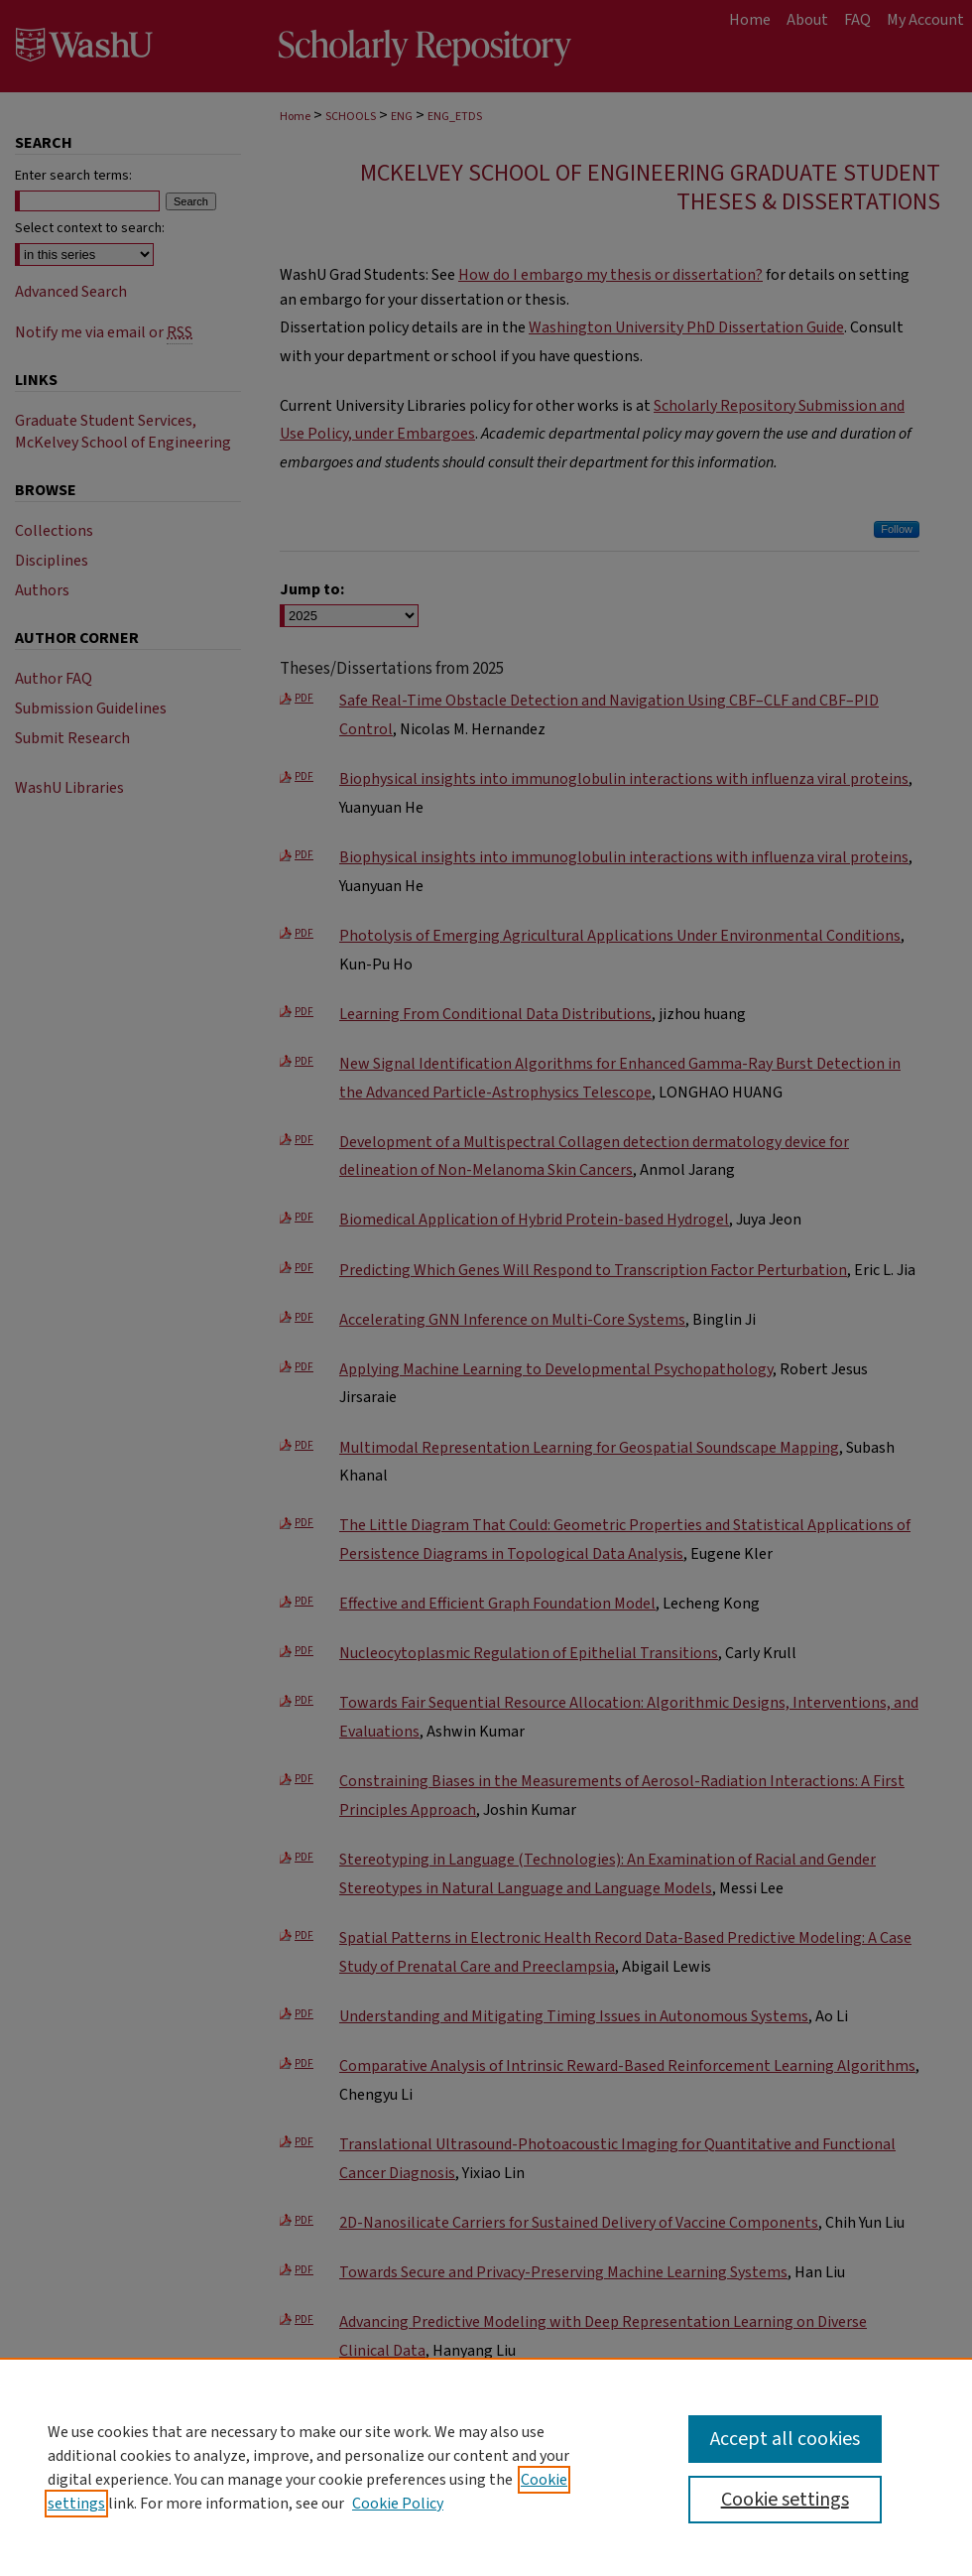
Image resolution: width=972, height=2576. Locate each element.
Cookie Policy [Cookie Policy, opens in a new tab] (397, 2503)
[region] (486, 2467)
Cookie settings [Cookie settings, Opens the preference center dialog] (785, 2499)
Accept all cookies (785, 2439)
